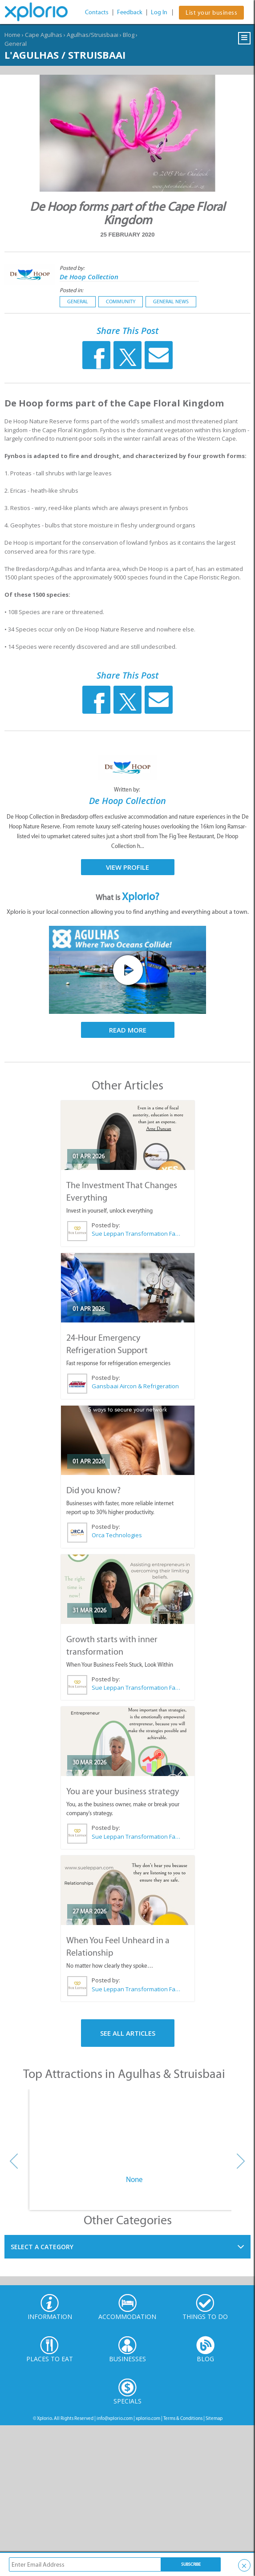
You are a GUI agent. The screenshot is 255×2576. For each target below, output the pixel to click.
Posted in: (71, 290)
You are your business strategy (122, 1791)
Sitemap (214, 2418)
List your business (211, 12)
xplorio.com (148, 2418)
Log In (159, 12)
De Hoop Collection (89, 276)
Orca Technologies (117, 1535)
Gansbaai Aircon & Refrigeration (135, 1386)
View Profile (127, 867)
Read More (127, 1029)
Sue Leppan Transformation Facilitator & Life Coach (136, 1234)
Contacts (97, 12)
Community (120, 301)
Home (12, 35)
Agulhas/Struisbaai (92, 35)
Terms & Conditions (182, 2418)
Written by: (128, 789)
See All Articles (127, 2033)
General (15, 44)
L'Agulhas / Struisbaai (64, 54)
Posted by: (73, 268)
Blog (128, 35)
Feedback (129, 12)
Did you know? (93, 1490)
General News (171, 301)
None (134, 2179)
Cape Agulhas (43, 35)
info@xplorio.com (115, 2418)
